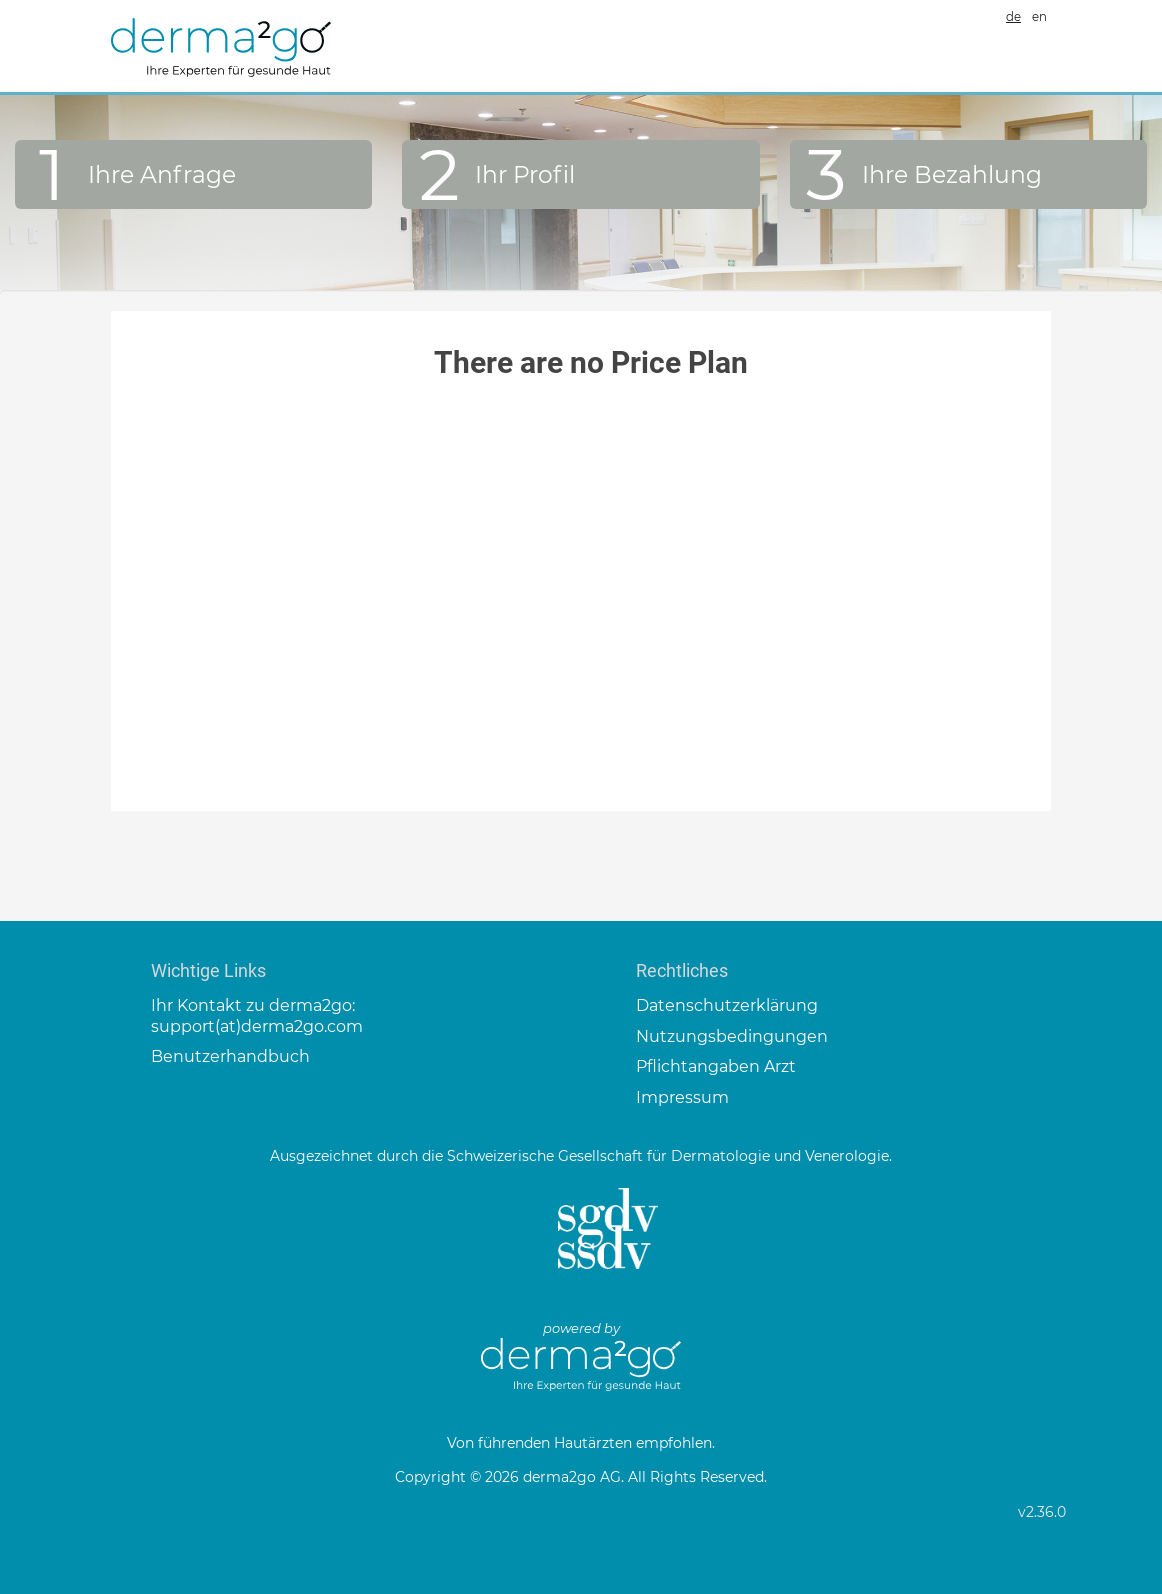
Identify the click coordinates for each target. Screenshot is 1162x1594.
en (1039, 17)
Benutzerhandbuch (230, 1056)
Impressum (682, 1097)
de (1013, 17)
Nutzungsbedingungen (732, 1036)
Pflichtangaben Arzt (716, 1066)
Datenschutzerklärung (727, 1005)
